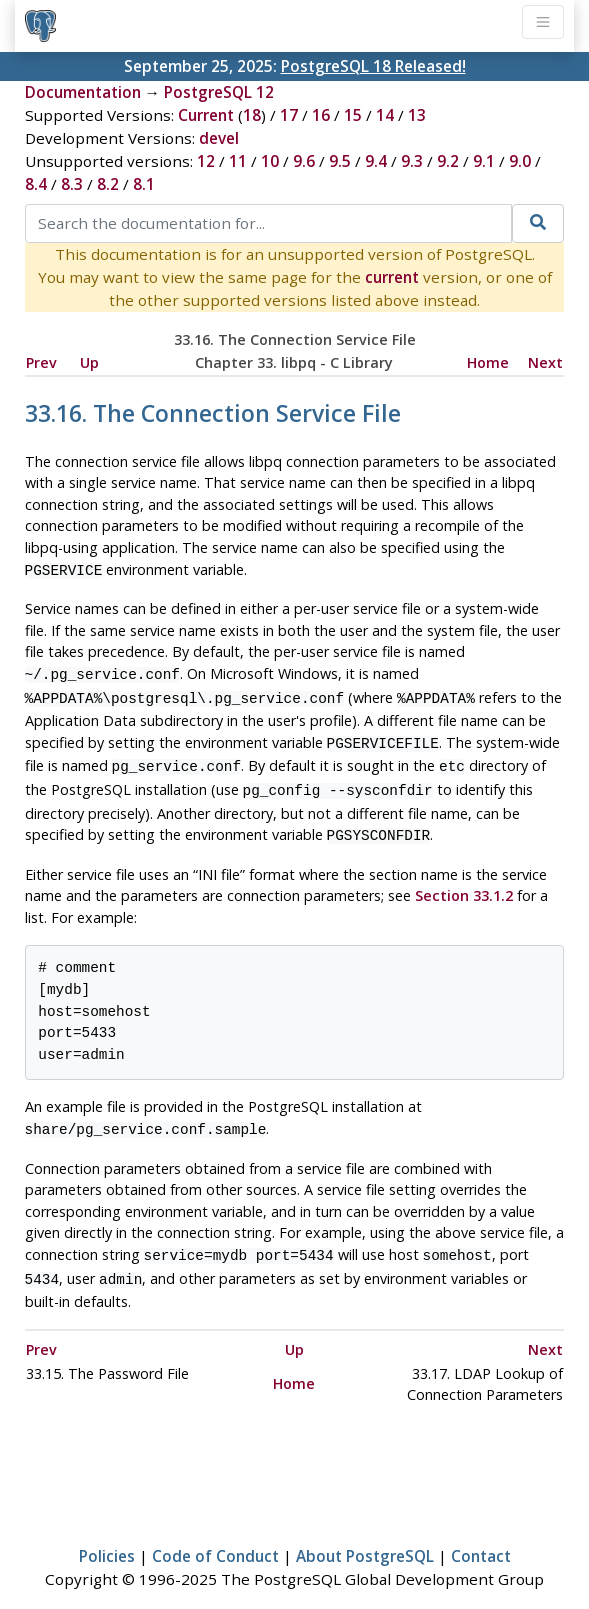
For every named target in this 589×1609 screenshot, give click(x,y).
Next (545, 362)
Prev (41, 362)
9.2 (448, 161)
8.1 (144, 184)
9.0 (520, 161)
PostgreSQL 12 (219, 92)
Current (206, 115)
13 (417, 115)
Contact (481, 1536)
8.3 (72, 184)
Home (488, 362)
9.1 (484, 161)
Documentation (83, 92)
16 (321, 115)
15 (353, 115)
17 (289, 115)
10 (270, 161)
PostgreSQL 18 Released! (373, 66)
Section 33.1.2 (464, 881)
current (392, 277)
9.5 (340, 161)
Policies (107, 1536)
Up (89, 362)
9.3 (412, 161)
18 (252, 115)
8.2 (108, 184)
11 (238, 161)
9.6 (304, 161)
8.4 (36, 184)
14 (385, 115)
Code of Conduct (215, 1536)
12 (206, 161)
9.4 (376, 161)
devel (219, 138)
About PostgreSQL (365, 1536)
